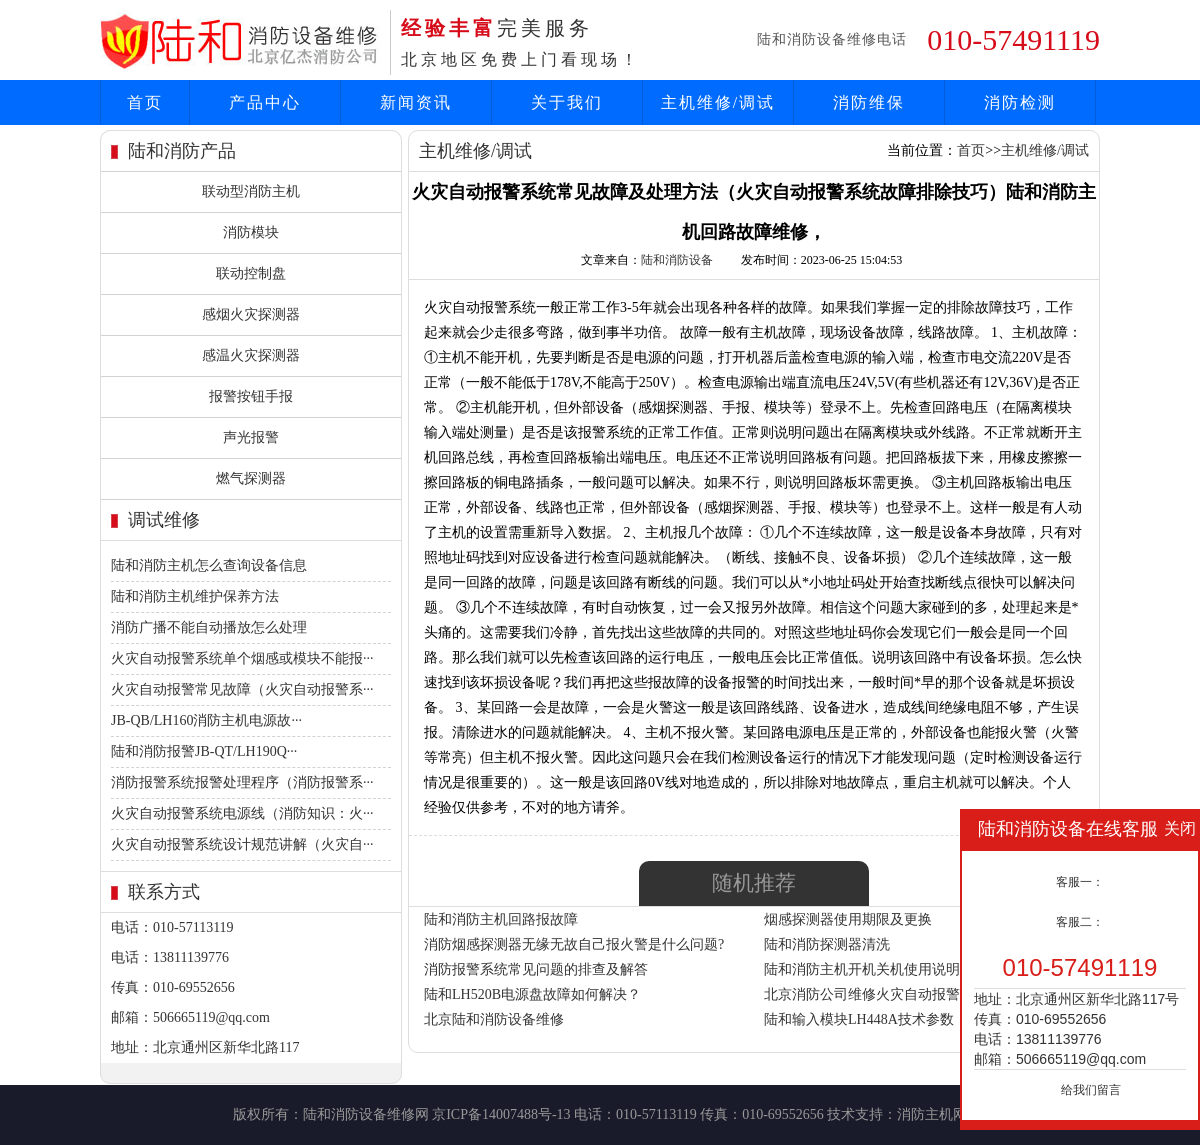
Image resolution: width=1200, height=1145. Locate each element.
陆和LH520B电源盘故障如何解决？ (532, 994)
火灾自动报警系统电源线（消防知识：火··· (242, 813)
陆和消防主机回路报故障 (501, 919)
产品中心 (265, 102)
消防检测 (1020, 102)
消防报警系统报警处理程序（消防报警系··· (242, 782)
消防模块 (251, 232)
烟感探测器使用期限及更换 (848, 919)
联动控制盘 (251, 273)
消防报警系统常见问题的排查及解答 (536, 969)
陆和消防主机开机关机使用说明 (862, 969)
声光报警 (251, 437)
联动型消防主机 (251, 191)
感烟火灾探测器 (251, 314)
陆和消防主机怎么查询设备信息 (209, 565)
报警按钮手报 (251, 396)
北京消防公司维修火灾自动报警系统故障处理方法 (918, 994)
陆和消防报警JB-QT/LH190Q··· (204, 751)
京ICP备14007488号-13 (501, 1114)
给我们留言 (1091, 1090)
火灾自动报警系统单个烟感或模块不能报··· (242, 658)
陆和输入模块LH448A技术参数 (859, 1019)
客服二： (1080, 922)
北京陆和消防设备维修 (494, 1019)
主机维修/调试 (718, 102)
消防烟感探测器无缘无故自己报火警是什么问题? (574, 944)
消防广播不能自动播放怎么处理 (209, 627)
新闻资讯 (416, 102)
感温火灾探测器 (251, 355)
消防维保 (869, 102)
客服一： (1080, 882)
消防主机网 (932, 1114)
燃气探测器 (251, 478)
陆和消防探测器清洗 (827, 944)
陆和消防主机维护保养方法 (195, 596)
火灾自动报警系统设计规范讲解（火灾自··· (242, 844)
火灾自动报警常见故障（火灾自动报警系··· (242, 689)
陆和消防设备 (677, 260)
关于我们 (567, 102)
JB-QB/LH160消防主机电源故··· (206, 720)
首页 (145, 102)
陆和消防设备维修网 (366, 1114)
